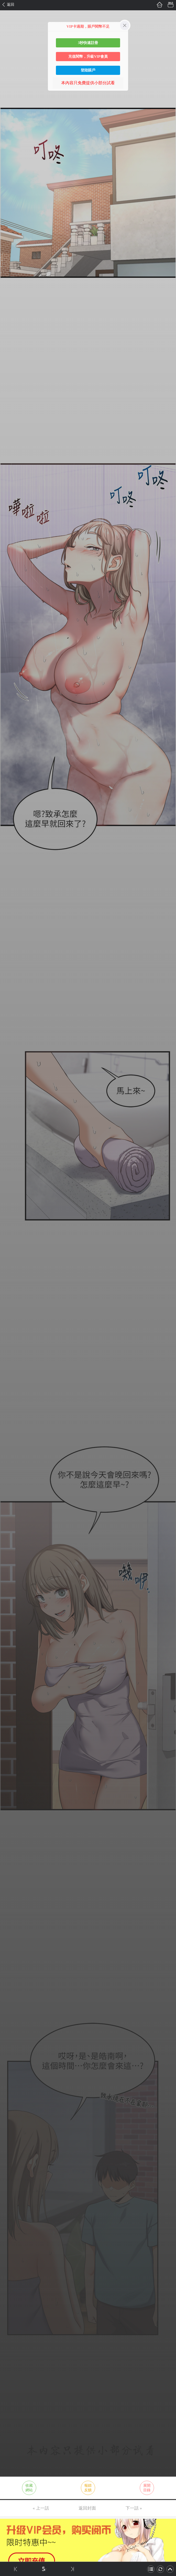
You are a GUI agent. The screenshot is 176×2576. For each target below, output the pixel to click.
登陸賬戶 (88, 70)
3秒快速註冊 (88, 43)
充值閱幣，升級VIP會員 (88, 56)
